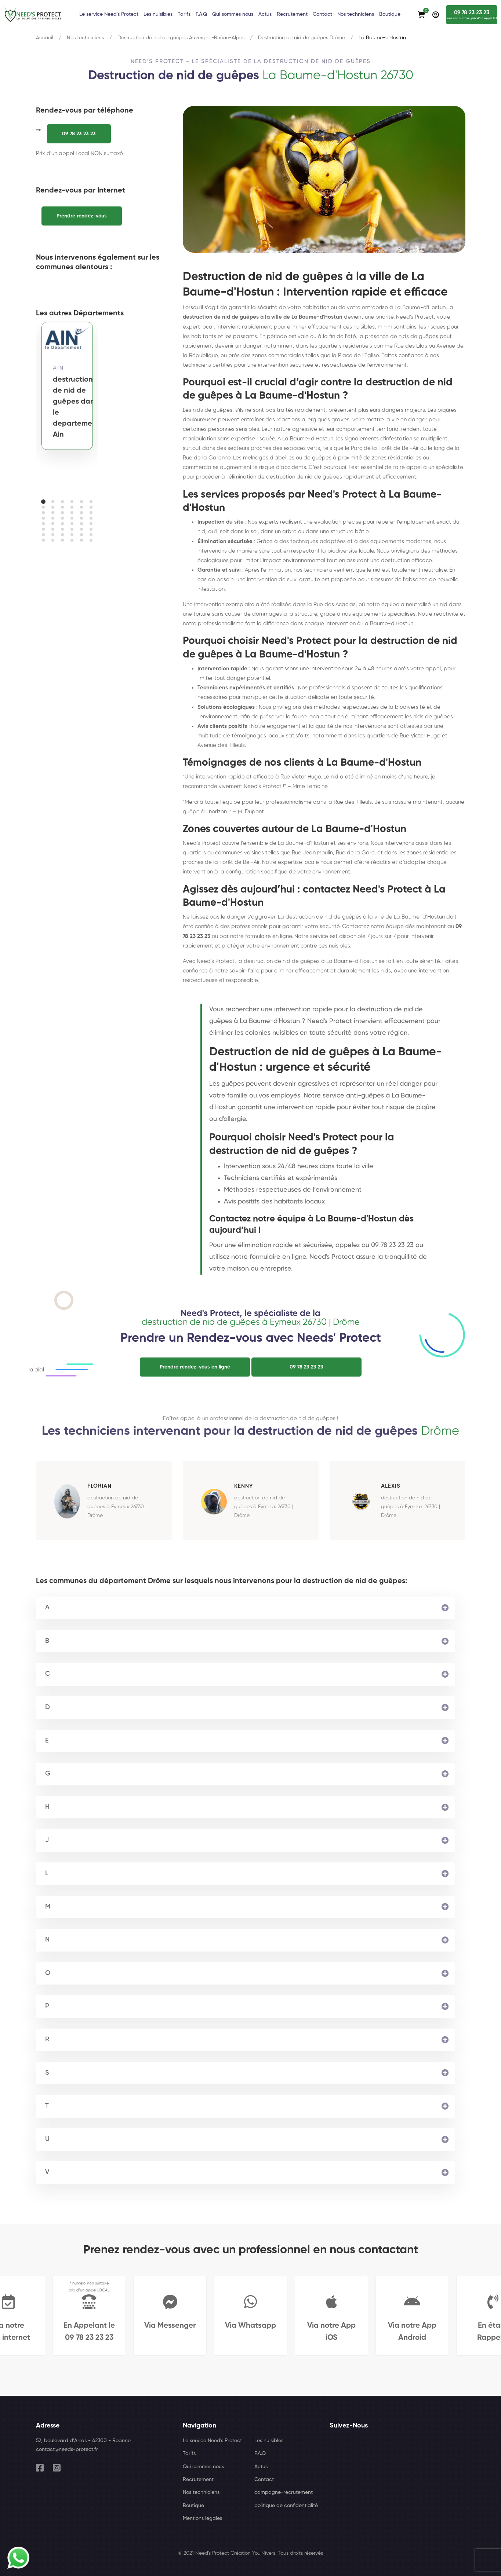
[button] (43, 501)
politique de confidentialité (286, 2505)
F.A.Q (260, 2453)
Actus (261, 2466)
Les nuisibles (268, 2440)
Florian (99, 1486)
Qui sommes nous (203, 2466)
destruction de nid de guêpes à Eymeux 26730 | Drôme (116, 1506)
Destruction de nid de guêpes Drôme (301, 37)
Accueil (44, 37)
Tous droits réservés (300, 2553)
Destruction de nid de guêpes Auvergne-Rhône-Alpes (180, 37)
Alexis (390, 1486)
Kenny (243, 1486)
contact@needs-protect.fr (67, 2449)
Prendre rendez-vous (82, 216)
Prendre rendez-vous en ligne (195, 1367)
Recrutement (198, 2479)
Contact (264, 2479)
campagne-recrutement (283, 2492)
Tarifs (189, 2453)
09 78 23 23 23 (79, 133)
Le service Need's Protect (212, 2440)
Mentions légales (202, 2518)
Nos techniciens (85, 37)
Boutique (193, 2505)
